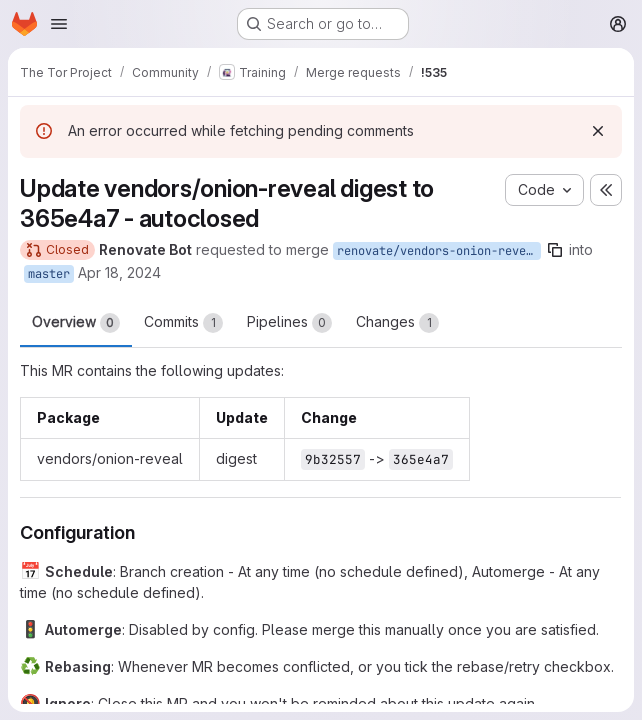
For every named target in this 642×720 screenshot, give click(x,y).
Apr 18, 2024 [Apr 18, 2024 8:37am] (119, 272)
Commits (183, 323)
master (49, 274)
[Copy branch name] (555, 250)
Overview (76, 323)
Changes (397, 323)
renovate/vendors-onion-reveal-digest (439, 251)
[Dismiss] (598, 131)
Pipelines (289, 323)
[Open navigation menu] (59, 24)
